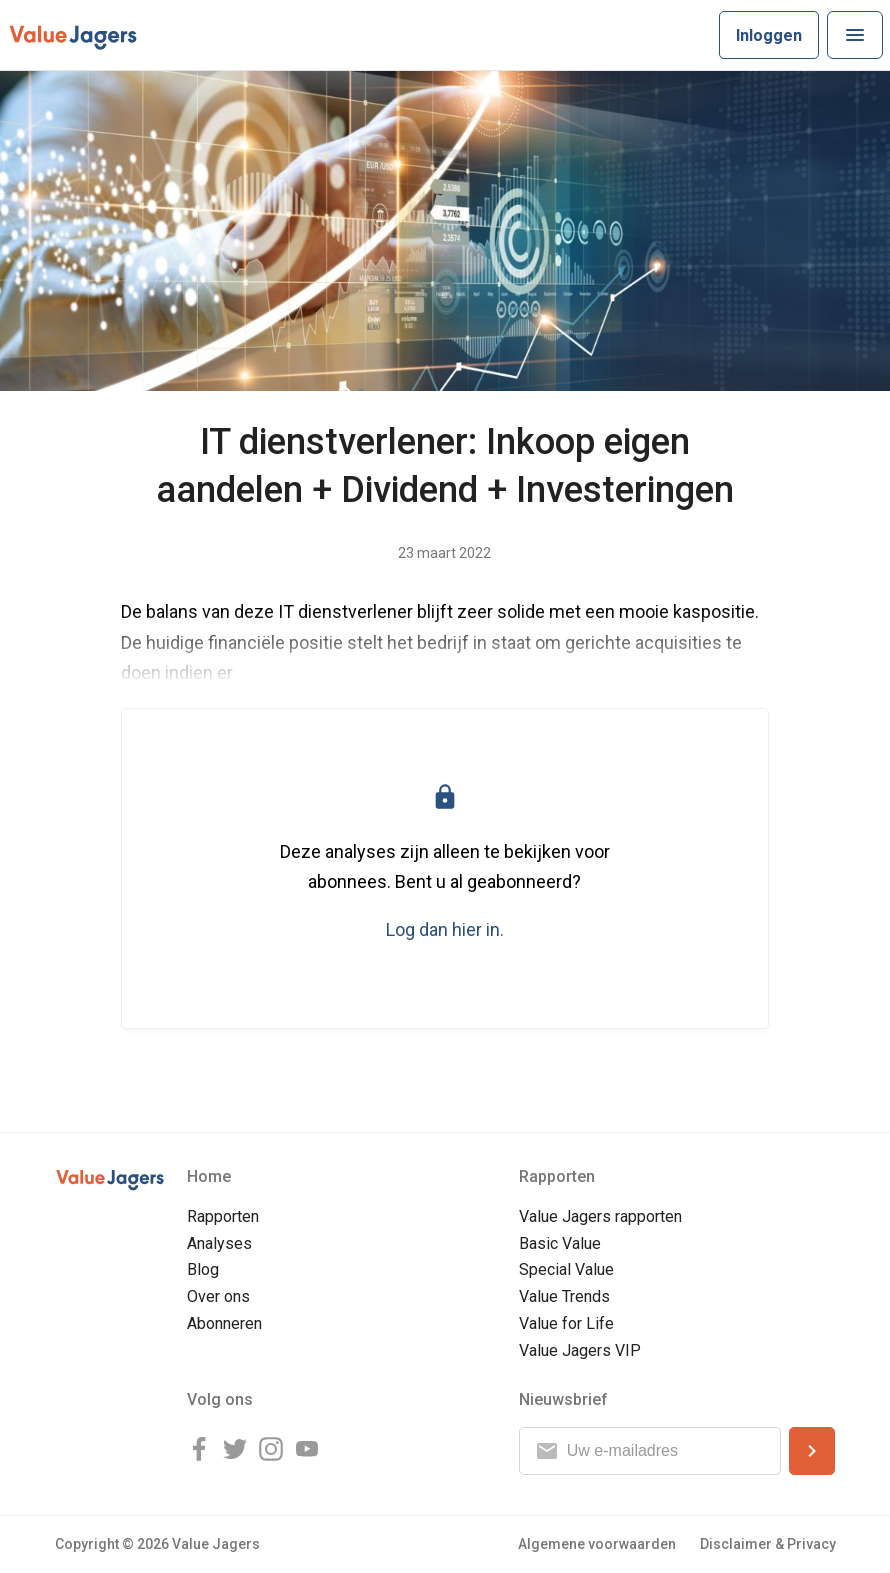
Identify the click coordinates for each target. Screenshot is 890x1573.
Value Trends (564, 1296)
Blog (203, 1269)
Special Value (566, 1269)
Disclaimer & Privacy (768, 1544)
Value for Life (566, 1323)
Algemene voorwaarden (597, 1544)
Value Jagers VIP (580, 1350)
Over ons (218, 1296)
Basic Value (560, 1243)
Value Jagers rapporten (600, 1216)
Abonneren (224, 1323)
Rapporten (223, 1216)
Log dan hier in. (445, 929)
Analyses (219, 1243)
